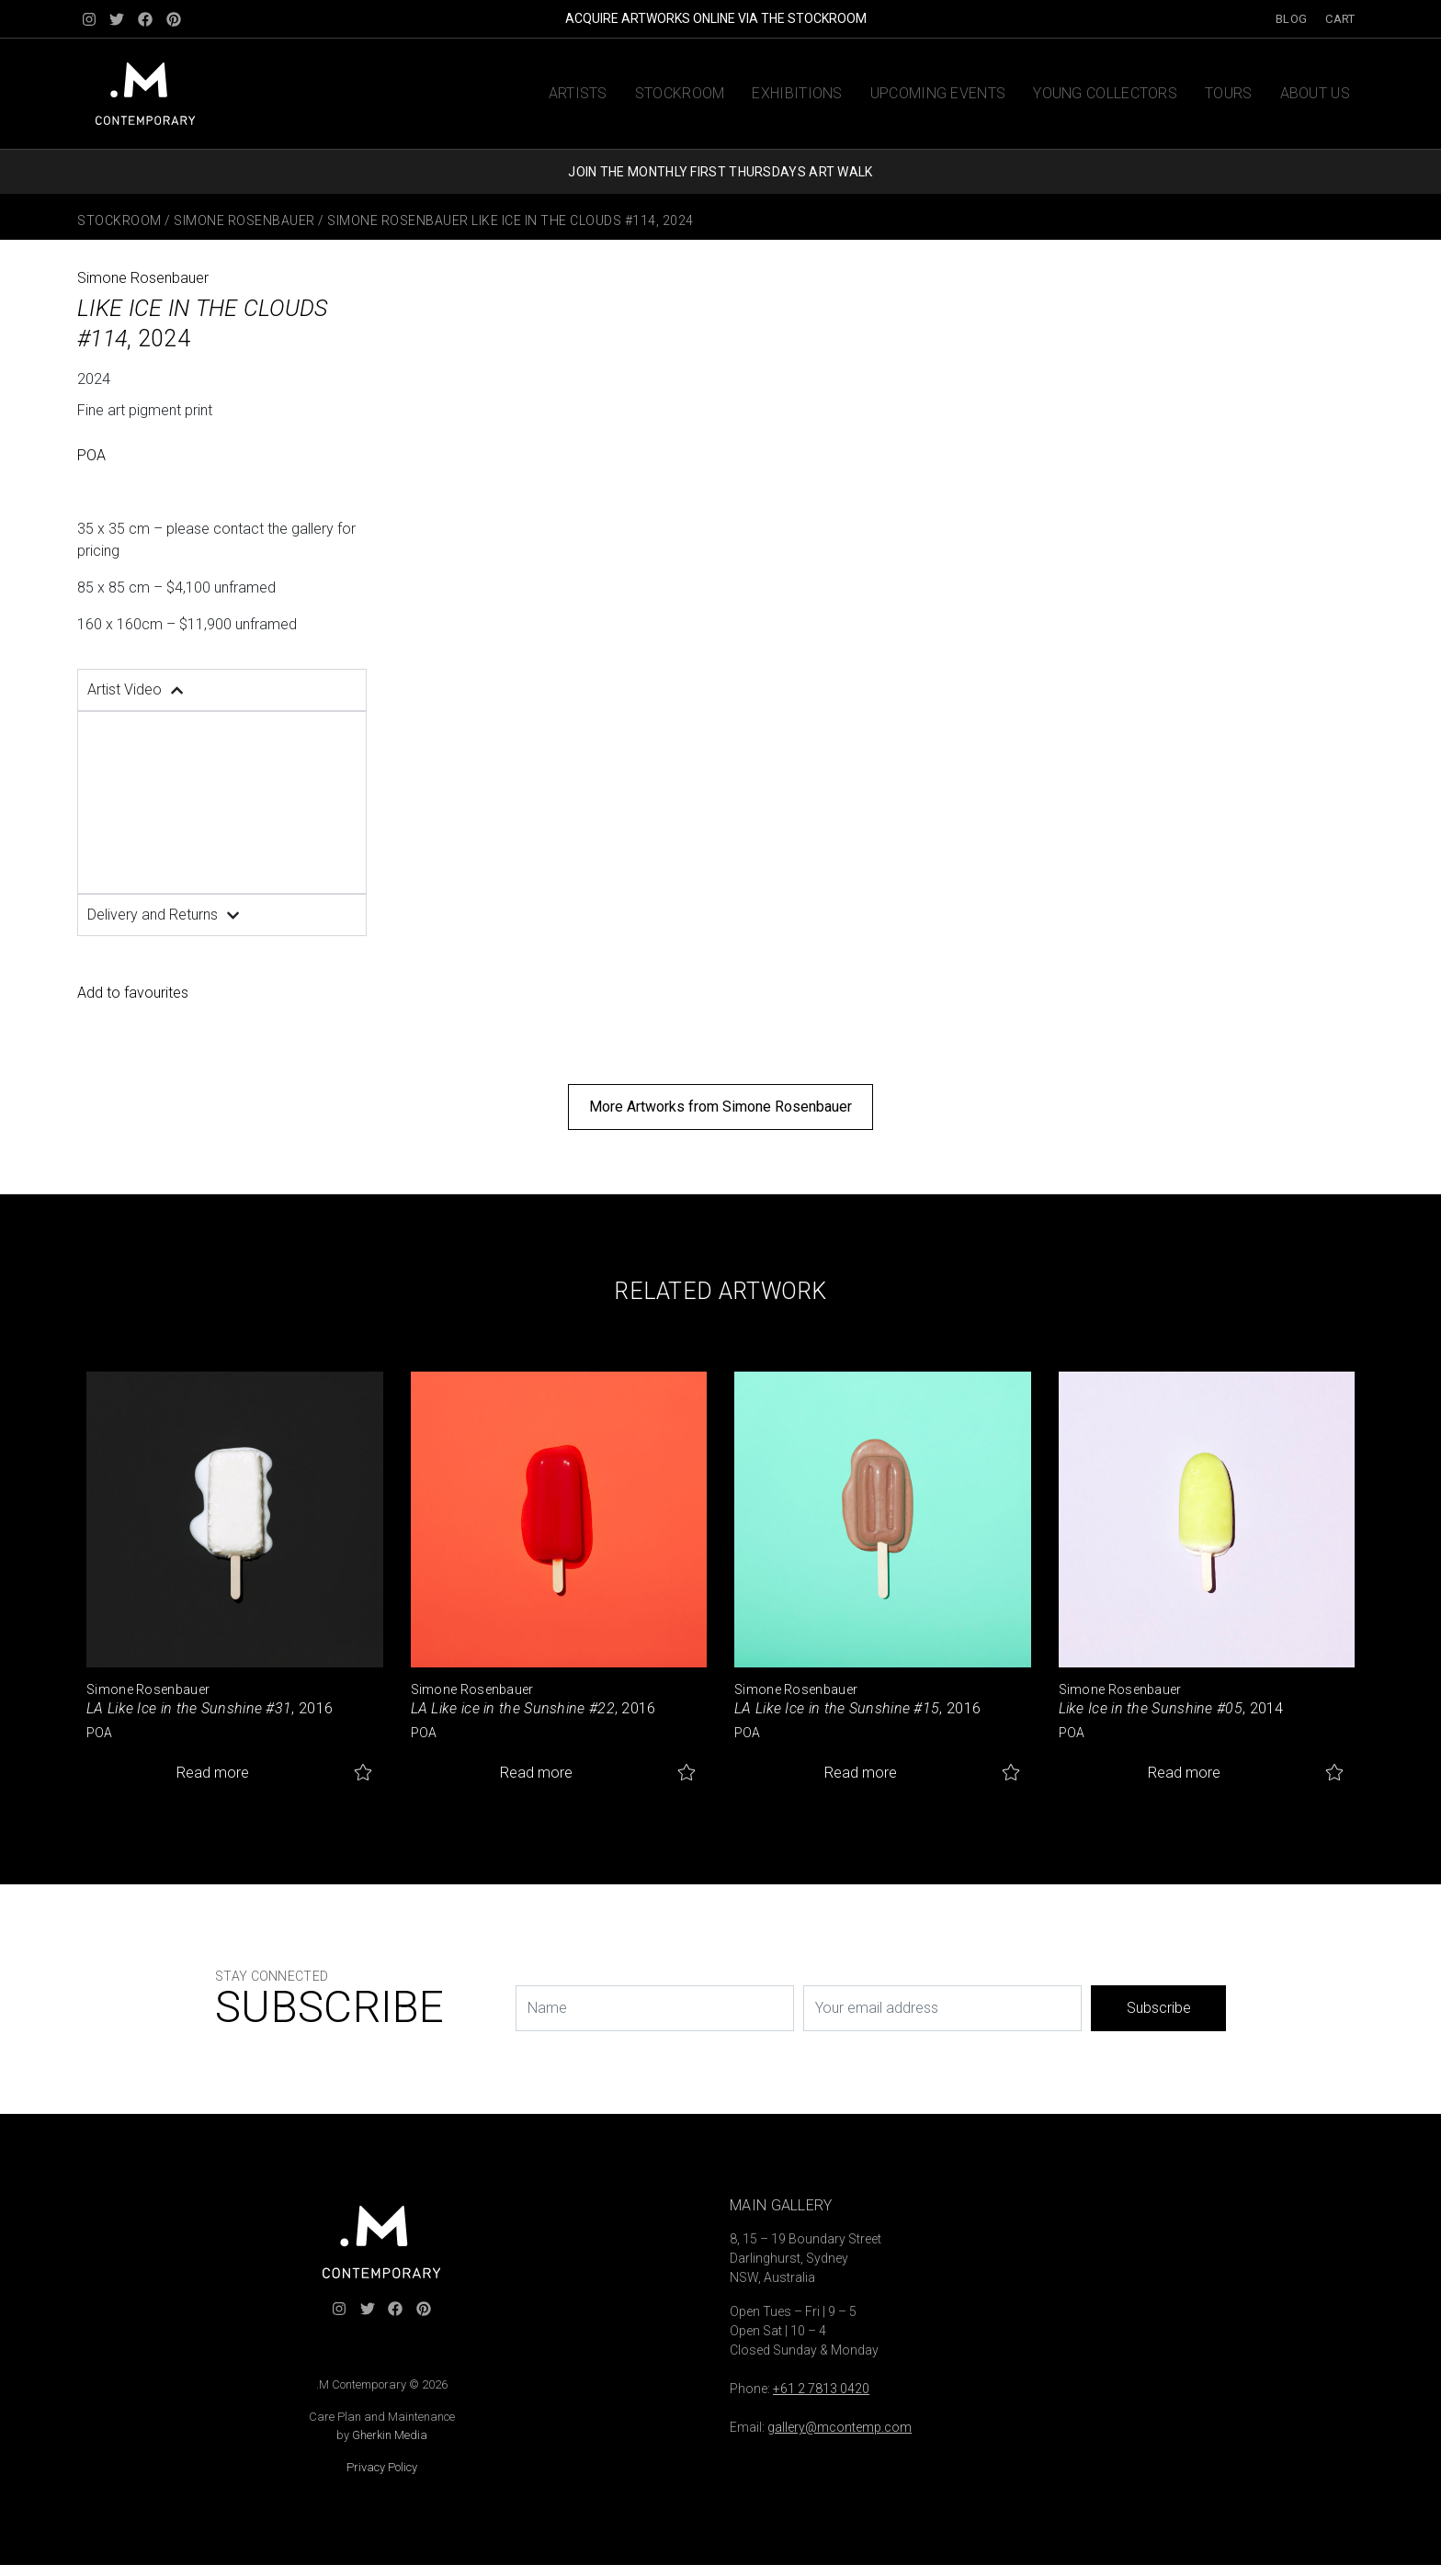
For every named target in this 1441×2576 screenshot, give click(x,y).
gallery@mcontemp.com (839, 2427)
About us (1315, 93)
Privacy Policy (381, 2467)
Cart (1340, 19)
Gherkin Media (389, 2435)
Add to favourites (132, 992)
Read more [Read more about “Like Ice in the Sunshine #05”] (1184, 1772)
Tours (1229, 93)
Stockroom (680, 93)
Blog (1291, 19)
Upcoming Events (938, 93)
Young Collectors (1105, 93)
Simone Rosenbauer (244, 220)
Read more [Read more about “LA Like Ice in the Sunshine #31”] (212, 1772)
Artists (578, 93)
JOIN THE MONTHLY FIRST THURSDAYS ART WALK (720, 171)
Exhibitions (797, 93)
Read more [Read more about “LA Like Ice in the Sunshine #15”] (860, 1772)
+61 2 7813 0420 (821, 2388)
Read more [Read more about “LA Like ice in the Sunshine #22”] (536, 1772)
